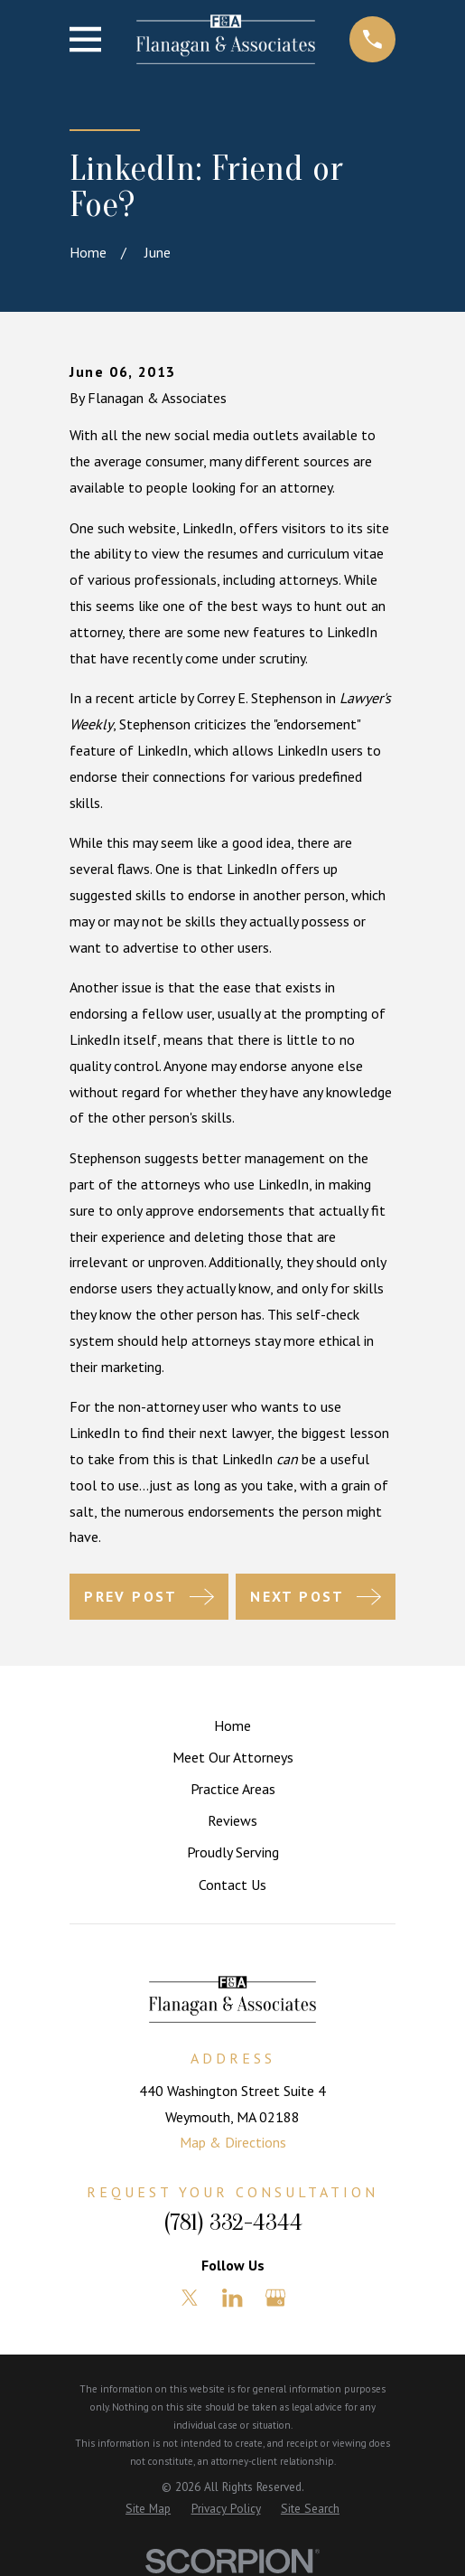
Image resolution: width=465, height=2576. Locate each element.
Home (232, 1725)
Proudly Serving (233, 1852)
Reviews (232, 1820)
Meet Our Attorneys (232, 1757)
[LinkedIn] (232, 2298)
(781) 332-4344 (232, 2222)
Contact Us (232, 1885)
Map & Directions (233, 2142)
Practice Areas (233, 1789)
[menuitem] (148, 2509)
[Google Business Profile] (275, 2298)
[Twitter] (190, 2298)
